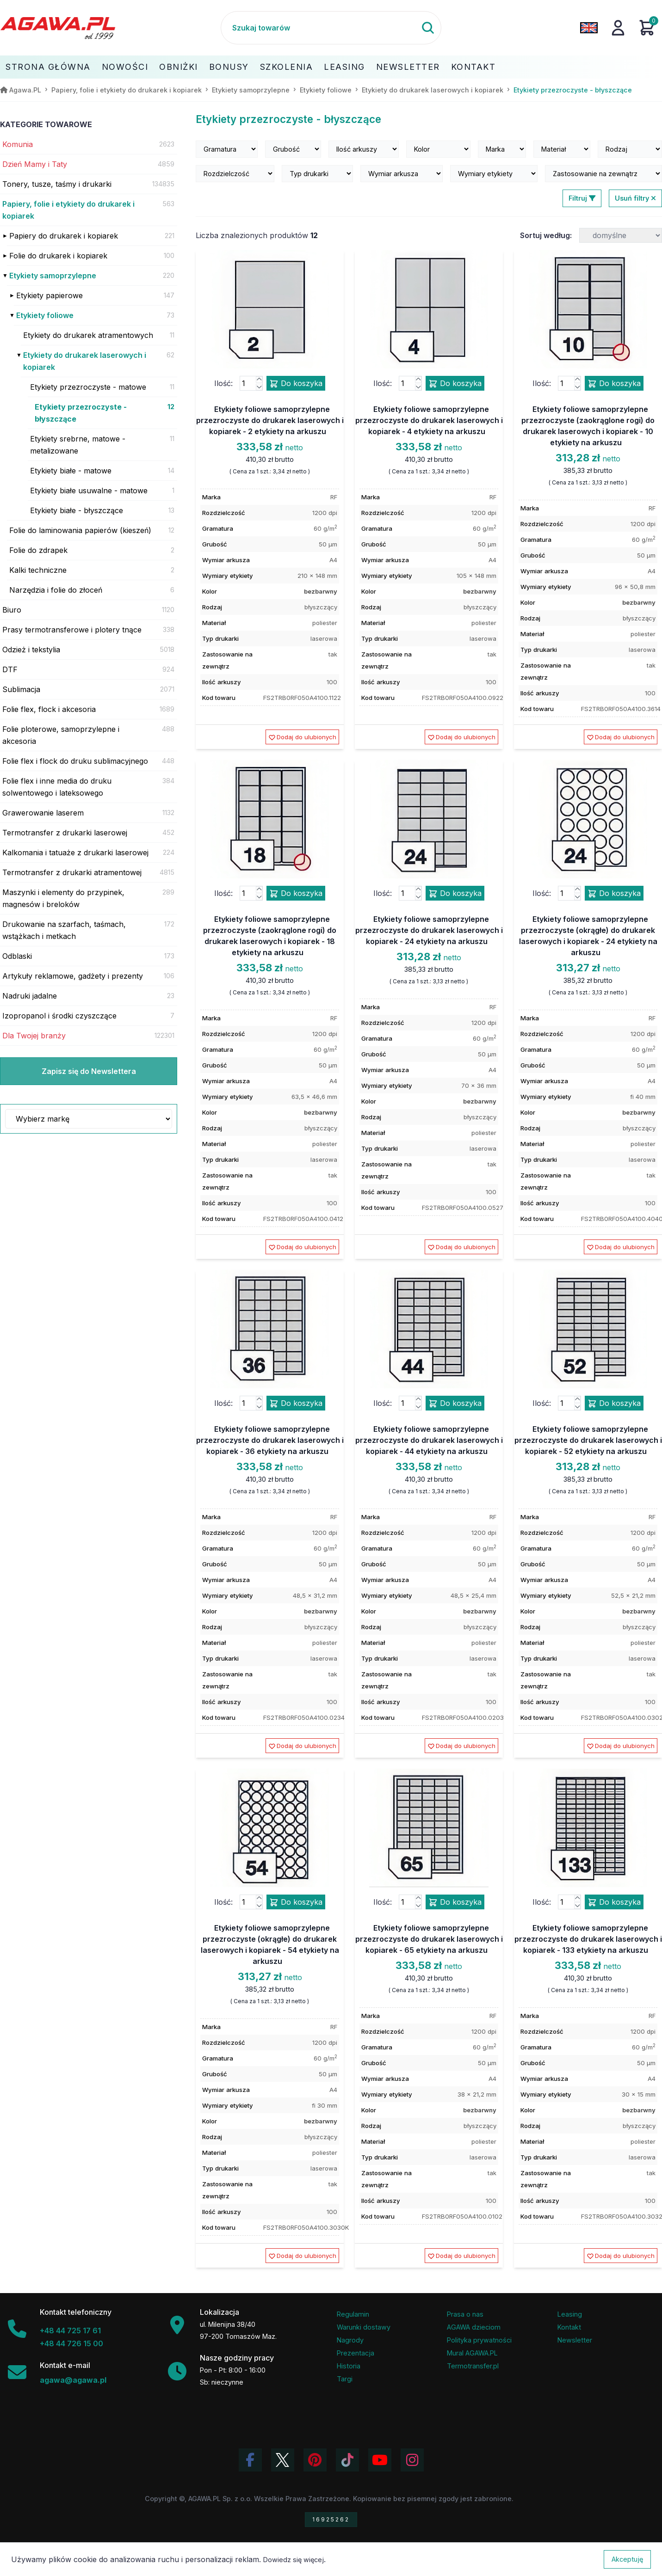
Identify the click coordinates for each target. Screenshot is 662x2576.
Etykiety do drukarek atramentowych (88, 335)
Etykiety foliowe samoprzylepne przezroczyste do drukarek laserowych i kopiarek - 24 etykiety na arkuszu (429, 930)
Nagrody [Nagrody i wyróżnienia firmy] (350, 2340)
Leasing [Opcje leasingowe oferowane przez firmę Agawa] (569, 2314)
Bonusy (229, 67)
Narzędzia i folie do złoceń (55, 590)
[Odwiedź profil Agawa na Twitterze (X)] (282, 2460)
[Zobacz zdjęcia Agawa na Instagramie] (412, 2460)
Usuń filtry (635, 198)
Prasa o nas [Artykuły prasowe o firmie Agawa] (465, 2314)
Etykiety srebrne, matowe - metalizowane (77, 444)
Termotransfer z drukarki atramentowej (72, 872)
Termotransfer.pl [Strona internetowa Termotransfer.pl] (473, 2366)
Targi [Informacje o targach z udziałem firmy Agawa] (345, 2379)
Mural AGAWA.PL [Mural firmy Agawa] (472, 2353)
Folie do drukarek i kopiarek (58, 255)
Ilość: (223, 383)
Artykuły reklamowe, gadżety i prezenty (72, 976)
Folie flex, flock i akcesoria (49, 709)
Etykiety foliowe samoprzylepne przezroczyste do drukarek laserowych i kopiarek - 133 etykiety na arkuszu (588, 1939)
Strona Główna (48, 67)
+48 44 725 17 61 (70, 2330)
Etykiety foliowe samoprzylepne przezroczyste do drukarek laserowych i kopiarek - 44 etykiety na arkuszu (429, 1440)
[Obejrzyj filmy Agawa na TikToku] (347, 2460)
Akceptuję (627, 2559)
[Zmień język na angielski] (589, 27)
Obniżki (178, 67)
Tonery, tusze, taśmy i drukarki (56, 184)
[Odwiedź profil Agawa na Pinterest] (315, 2460)
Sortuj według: (546, 235)
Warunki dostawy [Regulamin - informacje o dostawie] (363, 2327)
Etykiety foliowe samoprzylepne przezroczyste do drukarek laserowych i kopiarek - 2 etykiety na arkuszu (270, 420)
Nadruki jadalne (29, 995)
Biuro (11, 609)
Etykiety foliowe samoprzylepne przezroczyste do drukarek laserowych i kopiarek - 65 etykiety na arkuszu (429, 1939)
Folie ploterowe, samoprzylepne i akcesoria (60, 735)
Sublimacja (21, 689)
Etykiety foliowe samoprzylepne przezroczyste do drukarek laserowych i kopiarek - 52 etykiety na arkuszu (588, 1440)
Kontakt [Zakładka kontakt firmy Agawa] (569, 2327)
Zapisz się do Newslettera (89, 1071)
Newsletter (408, 67)
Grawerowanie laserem (43, 812)
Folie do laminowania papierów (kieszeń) (80, 530)
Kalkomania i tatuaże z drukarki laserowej (75, 852)
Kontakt (473, 67)
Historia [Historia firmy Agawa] (348, 2366)
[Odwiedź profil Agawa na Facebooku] (250, 2460)
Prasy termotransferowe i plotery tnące (72, 629)
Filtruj (582, 198)
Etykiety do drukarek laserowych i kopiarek (84, 361)
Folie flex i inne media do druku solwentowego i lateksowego (56, 786)
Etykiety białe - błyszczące (76, 510)
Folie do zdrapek (38, 550)
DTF (10, 669)
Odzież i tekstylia (31, 649)
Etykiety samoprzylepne (52, 275)
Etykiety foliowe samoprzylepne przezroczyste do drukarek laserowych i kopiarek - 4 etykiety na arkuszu (429, 420)
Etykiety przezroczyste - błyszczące (81, 412)
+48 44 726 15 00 (71, 2343)
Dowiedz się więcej (293, 2560)
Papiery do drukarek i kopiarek (63, 235)
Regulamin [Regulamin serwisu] (353, 2314)
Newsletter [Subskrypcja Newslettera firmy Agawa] (574, 2340)
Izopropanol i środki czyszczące (59, 1015)
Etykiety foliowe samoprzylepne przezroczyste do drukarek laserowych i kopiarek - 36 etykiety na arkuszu (270, 1440)
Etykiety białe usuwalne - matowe (89, 490)
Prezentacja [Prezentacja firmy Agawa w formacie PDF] (355, 2353)
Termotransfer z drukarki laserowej (64, 832)
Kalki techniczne (38, 570)
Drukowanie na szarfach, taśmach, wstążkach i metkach (64, 930)
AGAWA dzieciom (474, 2327)
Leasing (344, 67)
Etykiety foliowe (45, 315)
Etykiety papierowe (49, 295)
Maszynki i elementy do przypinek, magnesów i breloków (63, 898)
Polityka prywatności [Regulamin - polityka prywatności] (479, 2340)
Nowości (125, 67)
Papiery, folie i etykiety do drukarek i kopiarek (68, 210)
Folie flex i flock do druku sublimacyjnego (75, 761)
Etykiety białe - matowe (70, 470)
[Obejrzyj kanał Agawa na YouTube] (379, 2460)
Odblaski (17, 956)
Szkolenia (286, 67)
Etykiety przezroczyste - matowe (88, 387)
